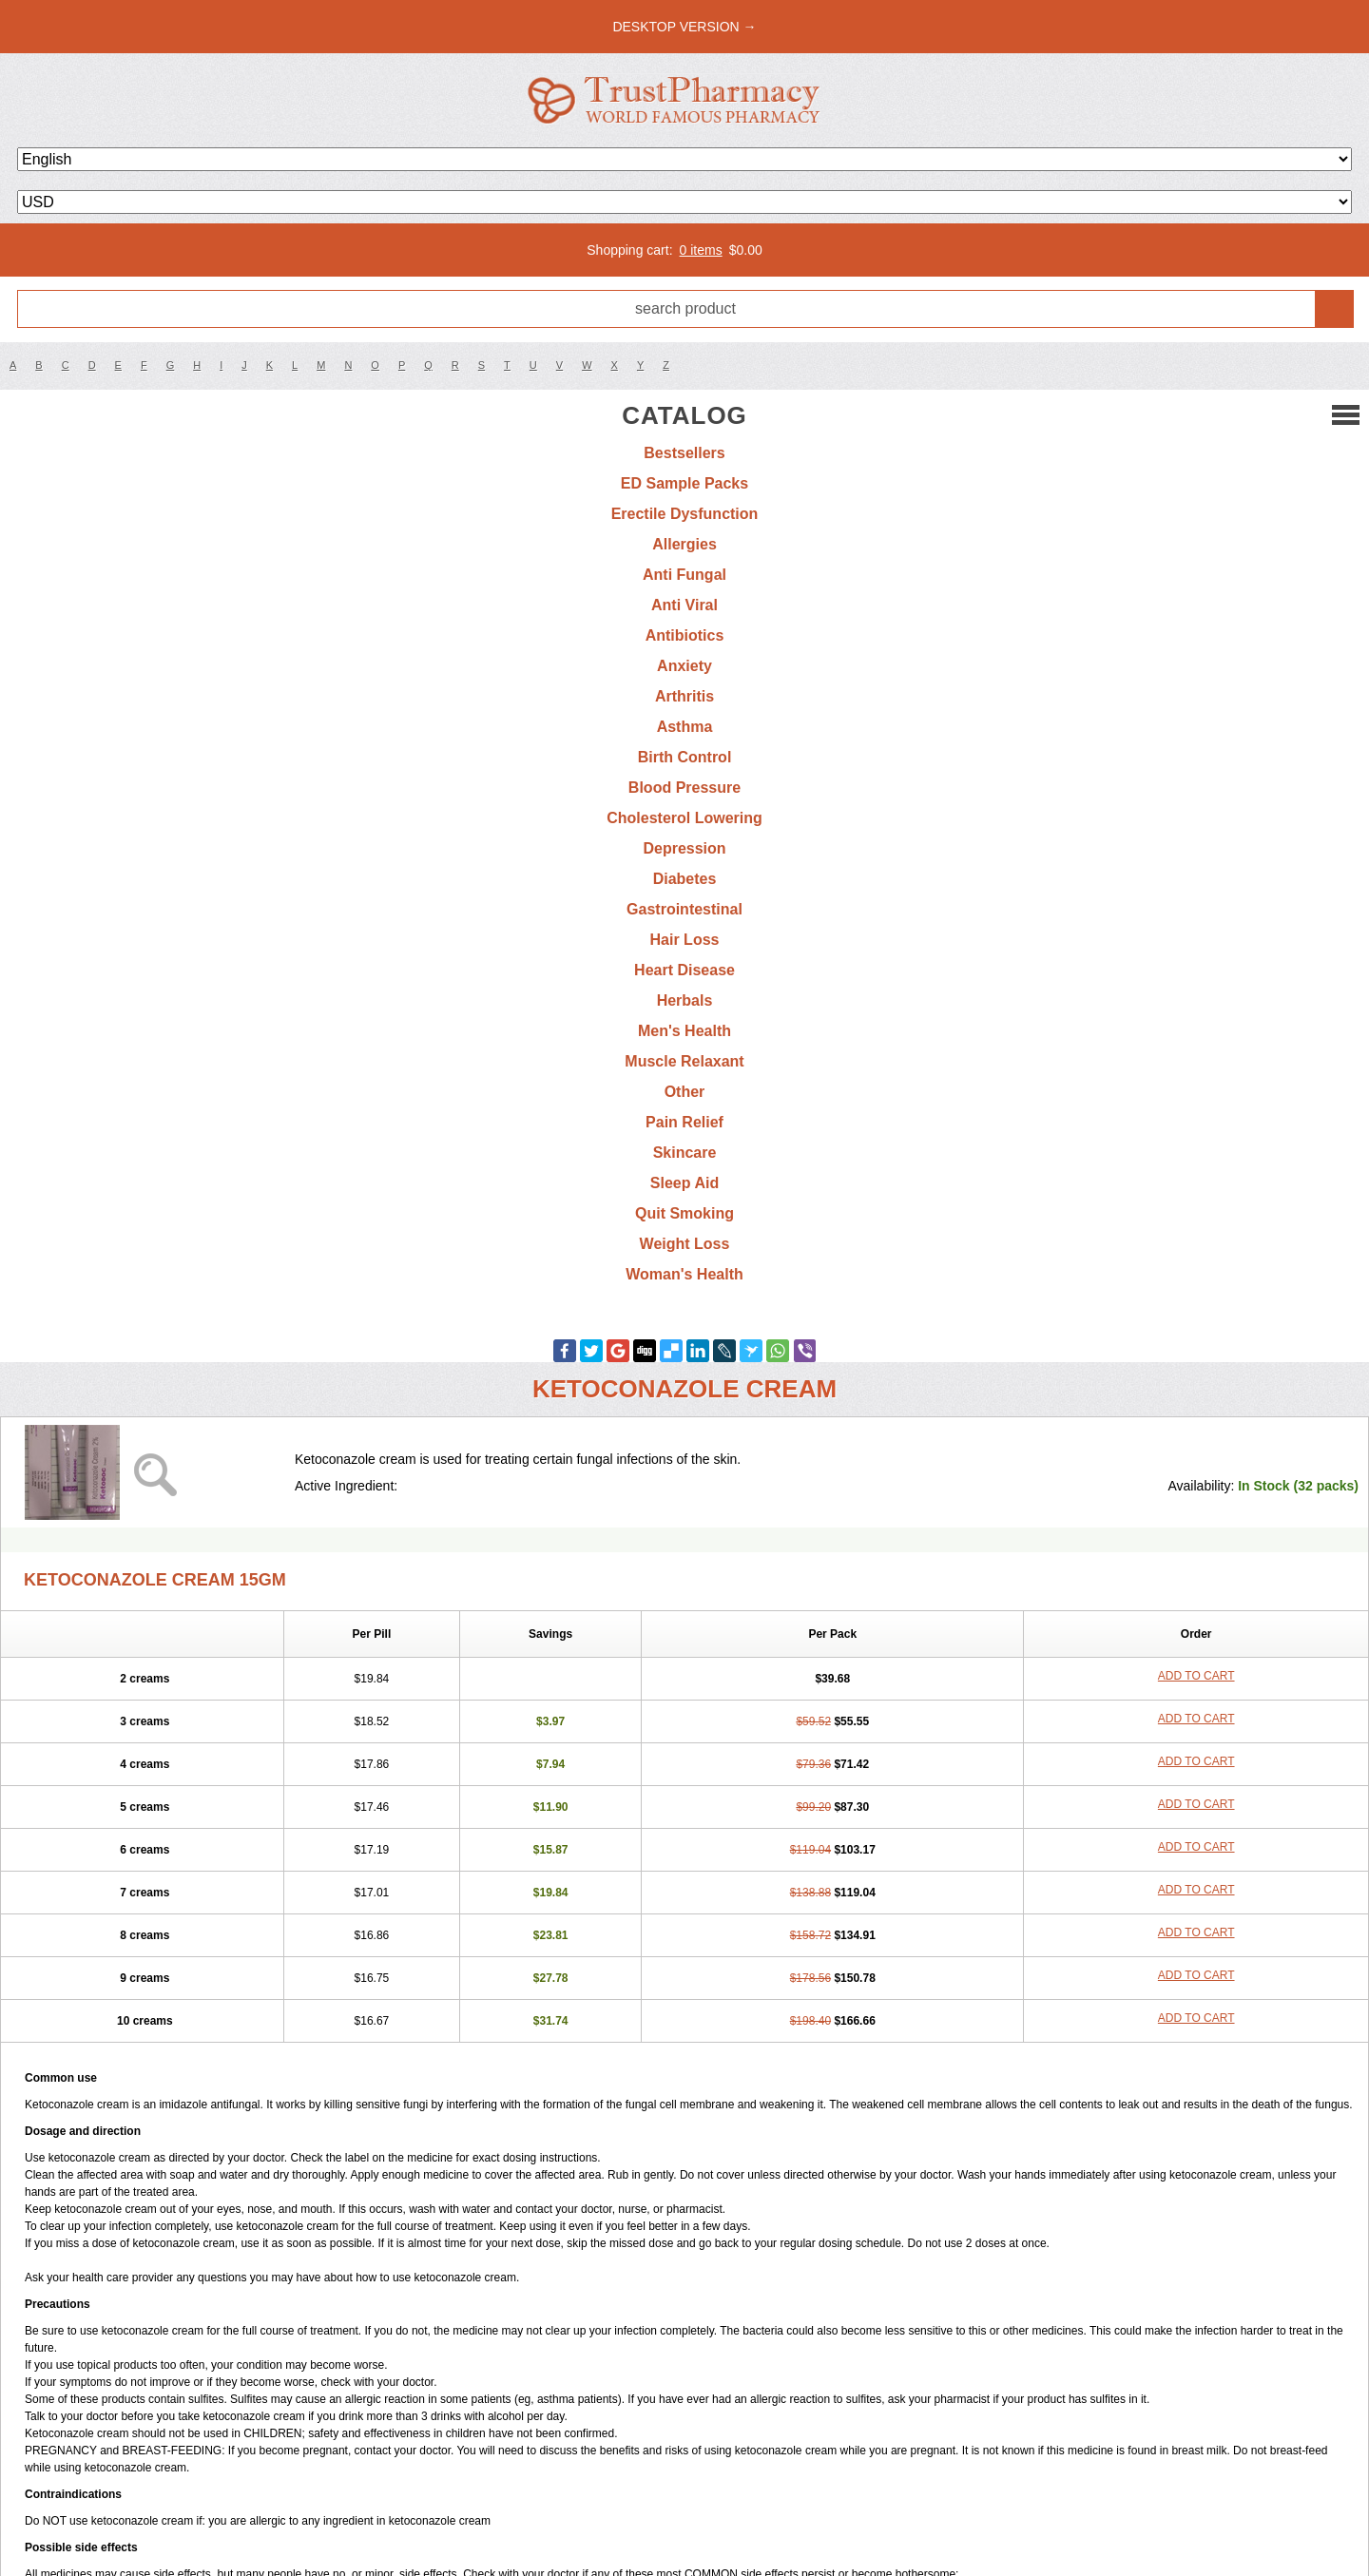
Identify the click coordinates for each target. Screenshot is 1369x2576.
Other (685, 1092)
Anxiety (684, 666)
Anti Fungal (684, 575)
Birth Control (685, 757)
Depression (684, 848)
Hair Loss (685, 940)
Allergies (684, 544)
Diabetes (685, 879)
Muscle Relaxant (684, 1061)
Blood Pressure (684, 787)
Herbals (685, 1000)
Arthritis (684, 696)
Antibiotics (685, 635)
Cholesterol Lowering (684, 818)
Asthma (685, 727)
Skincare (685, 1152)
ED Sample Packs (684, 483)
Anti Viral (684, 605)
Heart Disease (684, 970)
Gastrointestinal (684, 909)
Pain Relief (684, 1122)
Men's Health (684, 1031)
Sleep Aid (684, 1183)
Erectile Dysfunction (685, 514)
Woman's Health (684, 1274)
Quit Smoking (684, 1213)
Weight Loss (685, 1244)
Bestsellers (684, 453)
